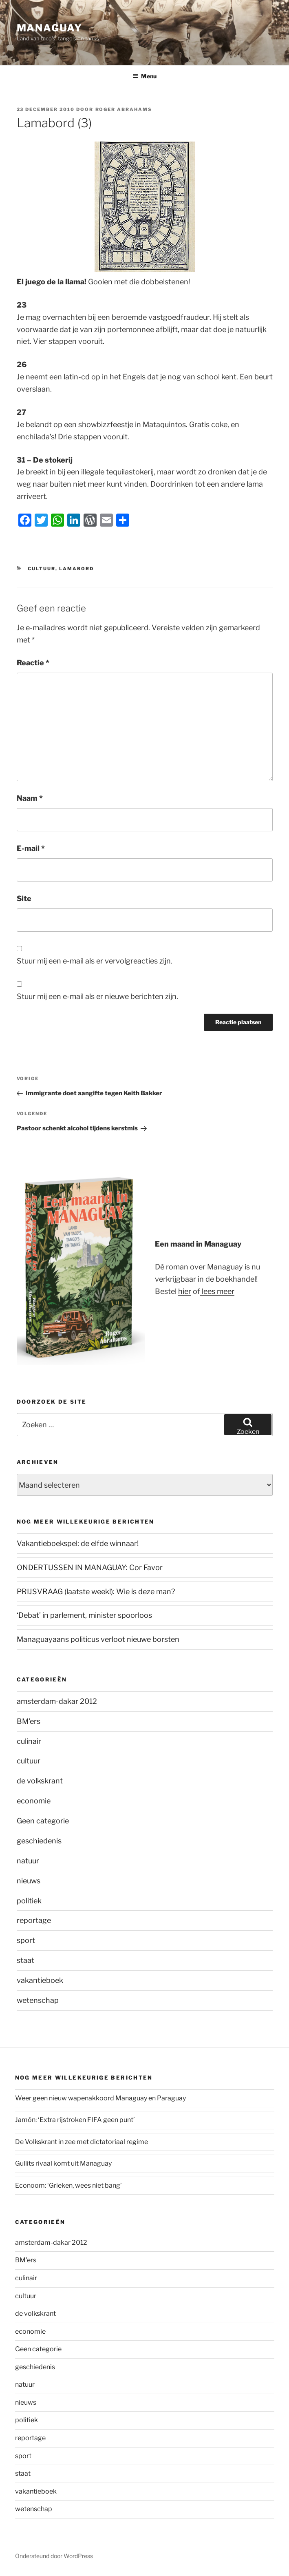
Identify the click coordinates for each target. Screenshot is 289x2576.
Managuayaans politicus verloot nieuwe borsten (98, 1639)
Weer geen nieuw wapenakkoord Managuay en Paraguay (100, 2098)
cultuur (41, 568)
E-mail (31, 848)
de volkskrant (40, 1780)
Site (24, 898)
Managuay (49, 28)
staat (25, 1960)
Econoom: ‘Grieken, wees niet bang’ (68, 2185)
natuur (28, 1860)
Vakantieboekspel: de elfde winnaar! (78, 1543)
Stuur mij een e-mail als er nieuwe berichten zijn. (97, 996)
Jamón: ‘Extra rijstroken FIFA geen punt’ (75, 2120)
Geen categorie (43, 1820)
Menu (144, 76)
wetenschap (38, 2000)
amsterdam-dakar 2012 (57, 1701)
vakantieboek (40, 1980)
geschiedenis (39, 1840)
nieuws (28, 1880)
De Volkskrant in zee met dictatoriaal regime (81, 2142)
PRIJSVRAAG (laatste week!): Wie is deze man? (96, 1591)
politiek (29, 1900)
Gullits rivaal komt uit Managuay (63, 2163)
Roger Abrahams (123, 109)
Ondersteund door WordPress (54, 2555)
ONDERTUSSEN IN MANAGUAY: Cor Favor (90, 1567)
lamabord (76, 568)
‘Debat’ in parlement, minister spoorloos (84, 1615)
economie (34, 1800)
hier (184, 1291)
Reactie (33, 662)
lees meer (217, 1291)
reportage (34, 1920)
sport (26, 1940)
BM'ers (28, 1721)
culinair (29, 1741)
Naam (30, 798)
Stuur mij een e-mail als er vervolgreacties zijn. (94, 961)
